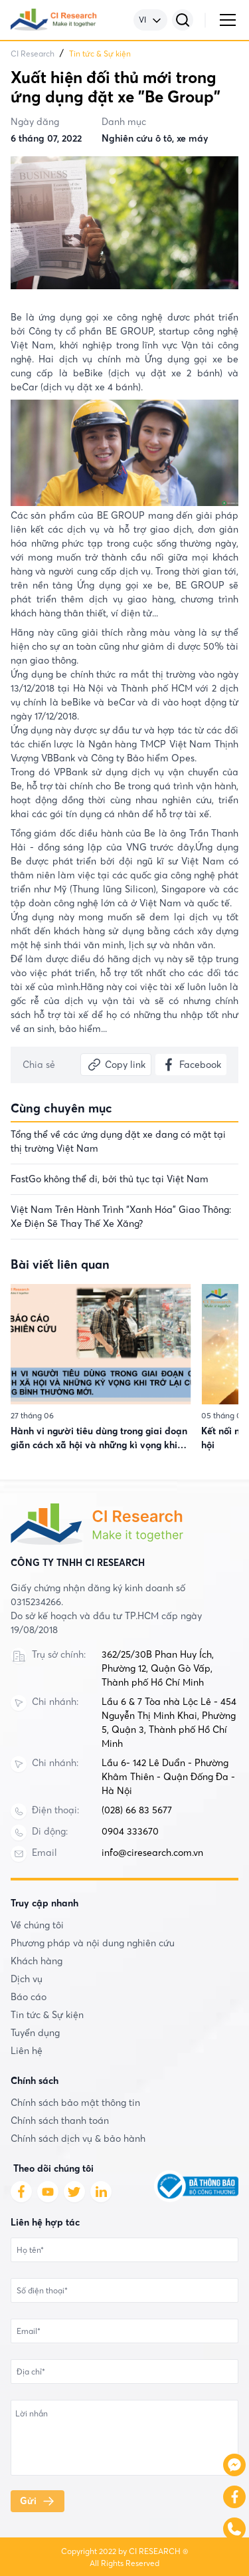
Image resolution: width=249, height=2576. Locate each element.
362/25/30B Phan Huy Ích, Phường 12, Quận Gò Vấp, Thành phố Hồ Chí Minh (158, 1668)
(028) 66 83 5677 (137, 1810)
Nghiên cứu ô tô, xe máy (155, 138)
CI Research (32, 54)
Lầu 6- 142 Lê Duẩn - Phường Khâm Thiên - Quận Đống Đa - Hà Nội (168, 1777)
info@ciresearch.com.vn (152, 1853)
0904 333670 (130, 1831)
